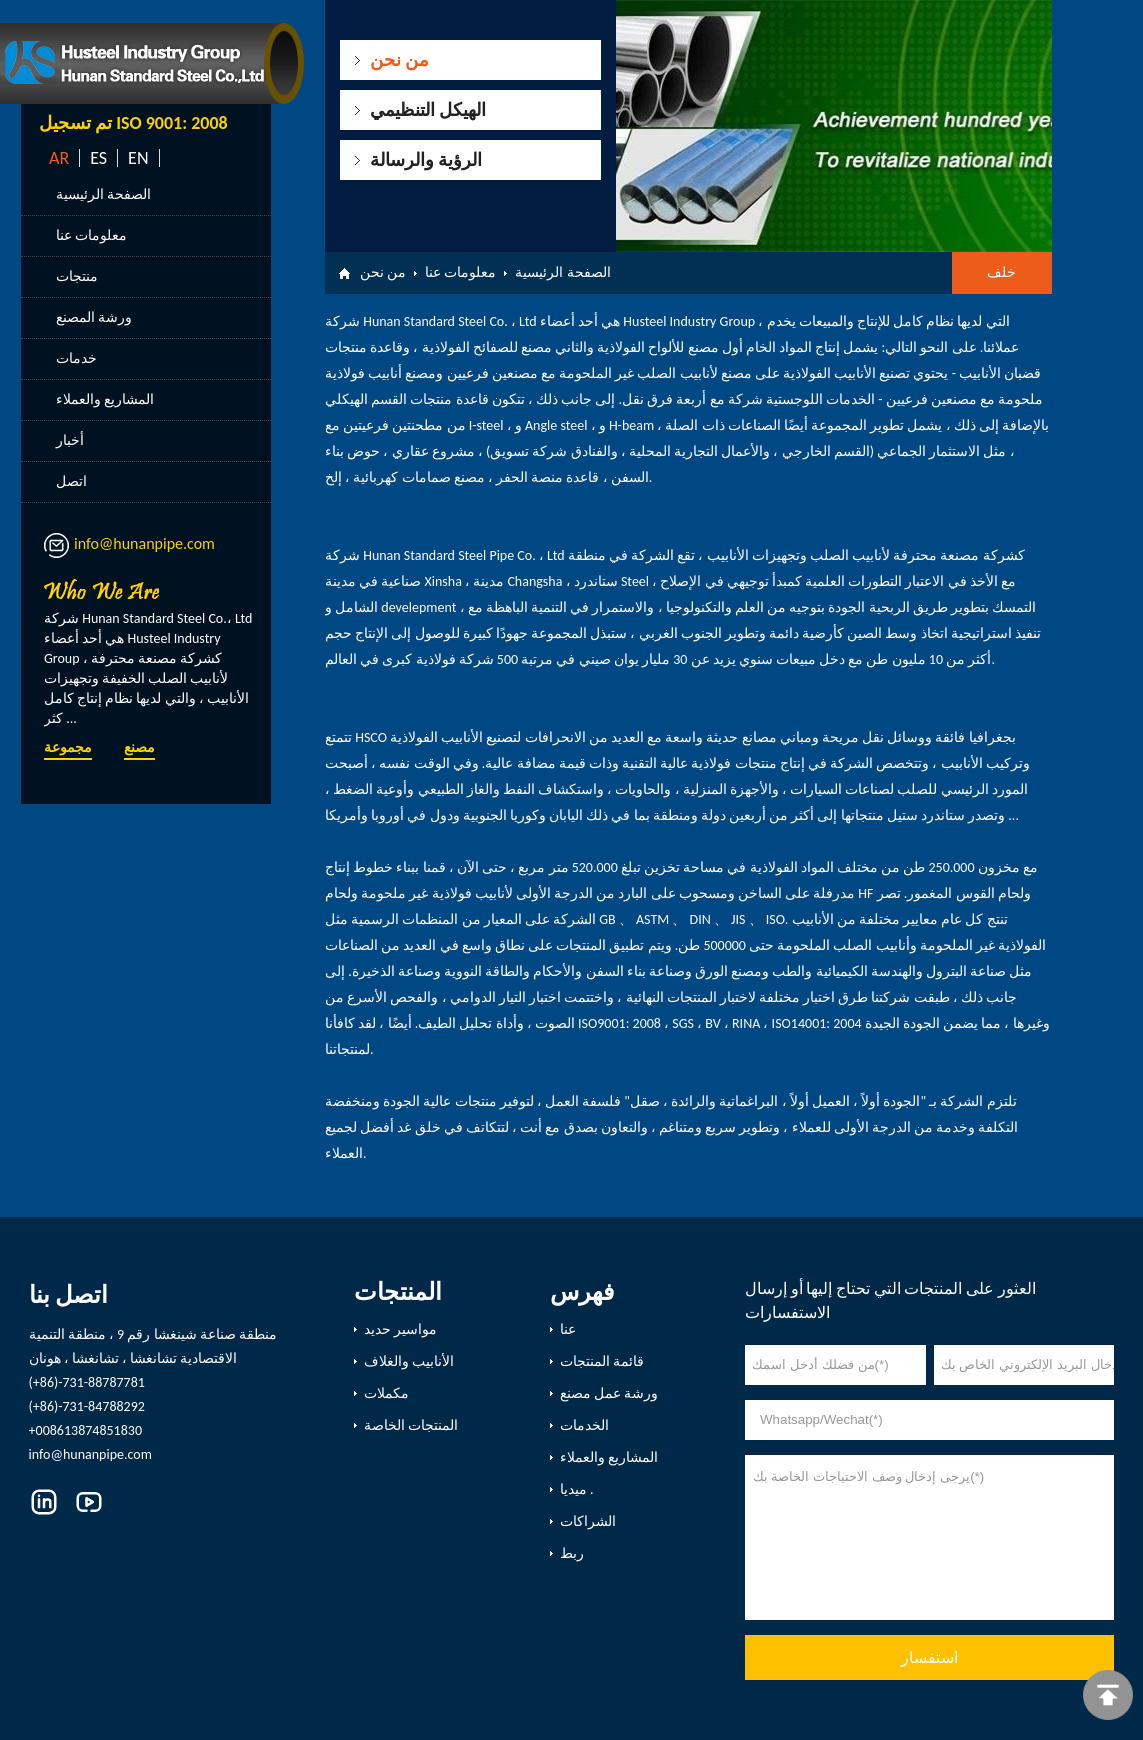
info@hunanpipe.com (144, 543)
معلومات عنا (91, 235)
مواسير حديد (400, 1329)
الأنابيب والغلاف (409, 1361)
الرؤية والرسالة (426, 160)
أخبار (70, 440)
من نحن (399, 60)
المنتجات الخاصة (411, 1425)
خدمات (76, 358)
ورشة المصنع (94, 317)
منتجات (77, 276)
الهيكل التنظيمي (428, 110)
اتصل (71, 481)
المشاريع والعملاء (105, 399)
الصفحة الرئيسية (103, 194)
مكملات (386, 1393)
